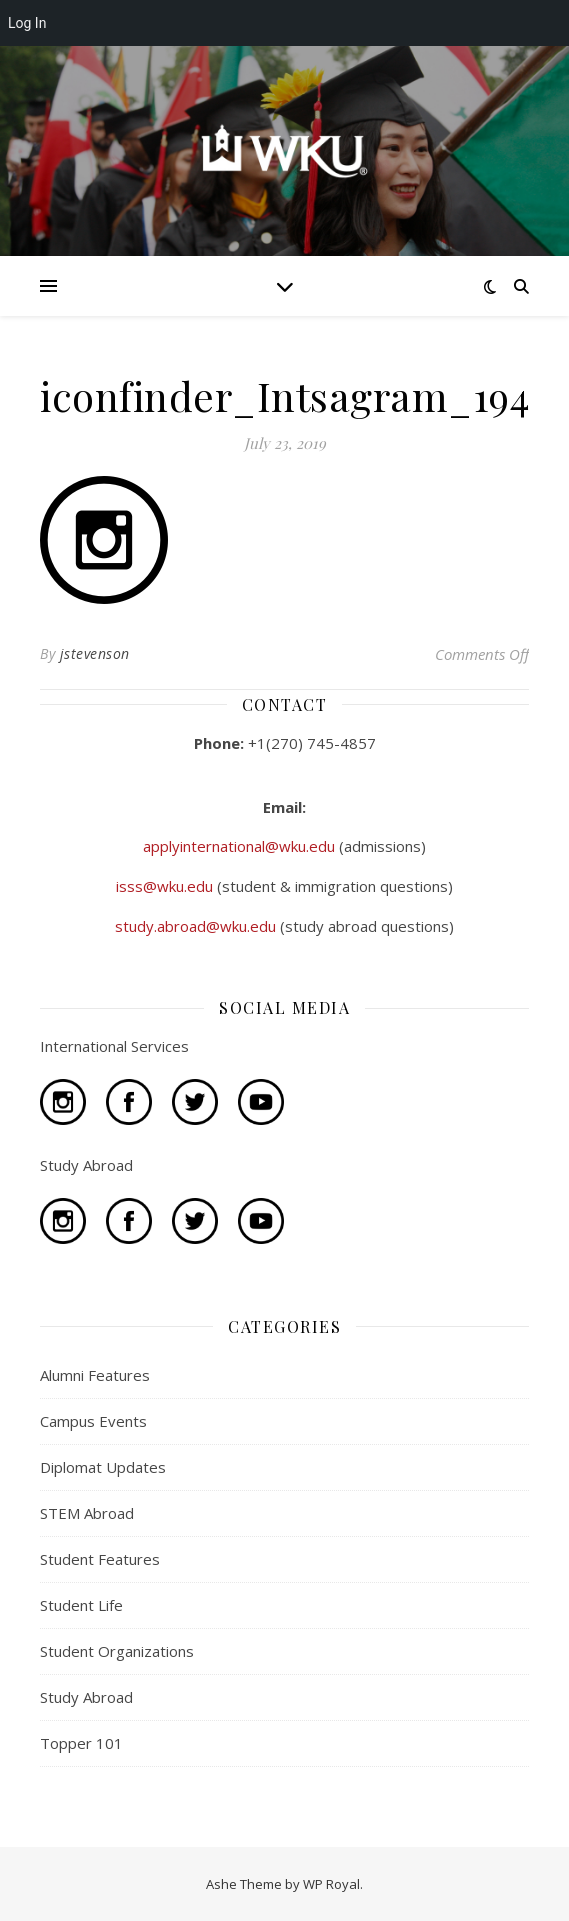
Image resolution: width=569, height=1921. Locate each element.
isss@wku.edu (166, 886)
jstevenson (95, 653)
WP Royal (331, 1884)
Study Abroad (86, 1697)
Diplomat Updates (103, 1467)
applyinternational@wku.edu (241, 846)
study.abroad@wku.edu (197, 926)
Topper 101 (81, 1743)
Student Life (81, 1605)
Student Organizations (117, 1651)
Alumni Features (95, 1375)
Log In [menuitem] (27, 23)
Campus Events (93, 1421)
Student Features (100, 1559)
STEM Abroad (87, 1513)
